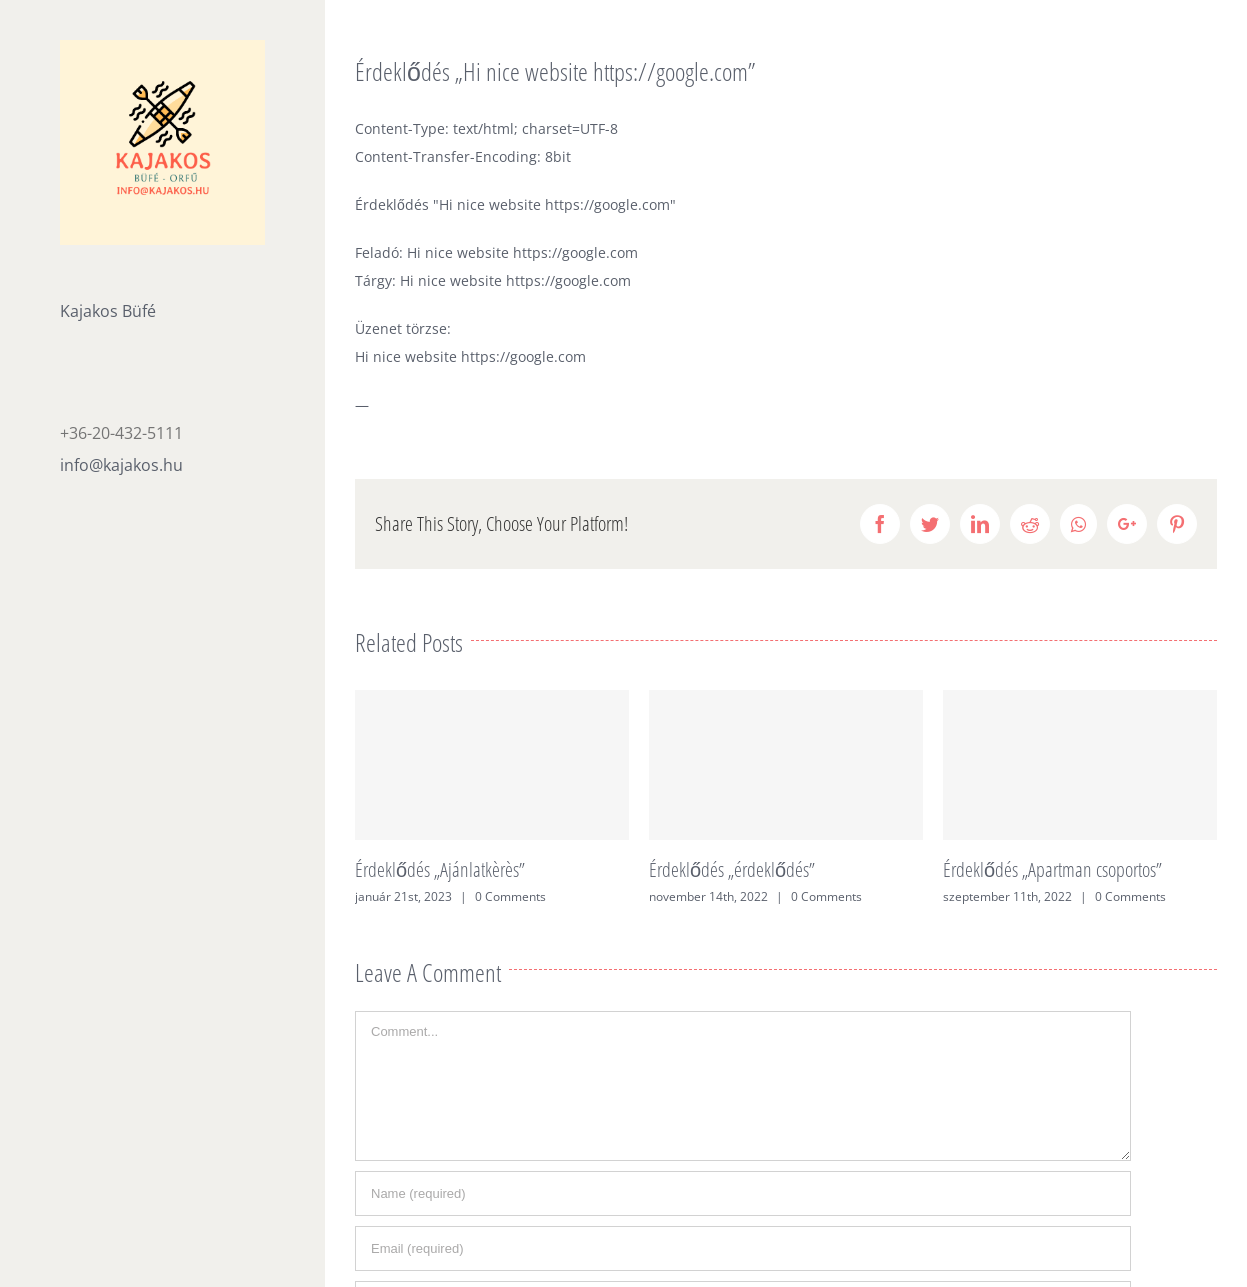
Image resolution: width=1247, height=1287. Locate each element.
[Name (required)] (743, 1193)
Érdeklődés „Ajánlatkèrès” (440, 869)
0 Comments (510, 896)
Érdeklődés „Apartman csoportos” (1052, 869)
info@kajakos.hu (121, 465)
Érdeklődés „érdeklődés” (732, 869)
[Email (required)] (743, 1248)
